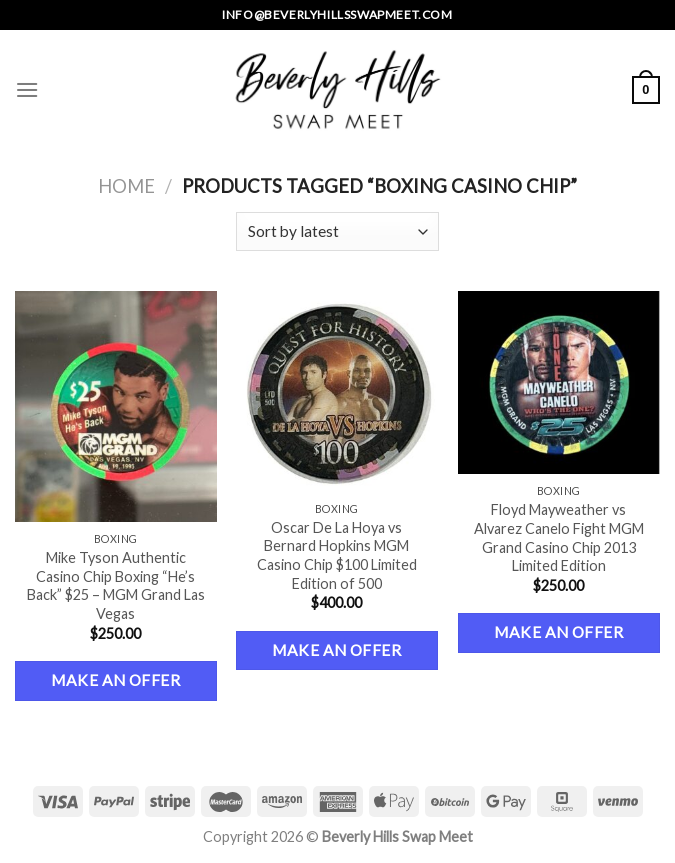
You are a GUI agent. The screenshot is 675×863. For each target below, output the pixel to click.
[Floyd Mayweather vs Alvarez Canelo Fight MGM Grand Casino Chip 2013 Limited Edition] (559, 382)
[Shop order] (337, 231)
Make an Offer (115, 680)
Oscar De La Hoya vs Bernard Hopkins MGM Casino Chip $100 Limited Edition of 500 (337, 555)
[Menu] (27, 89)
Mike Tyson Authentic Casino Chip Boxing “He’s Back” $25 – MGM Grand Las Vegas (116, 585)
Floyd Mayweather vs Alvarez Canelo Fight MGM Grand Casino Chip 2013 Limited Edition (559, 537)
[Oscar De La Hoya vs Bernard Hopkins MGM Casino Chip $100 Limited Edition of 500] (337, 391)
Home (126, 186)
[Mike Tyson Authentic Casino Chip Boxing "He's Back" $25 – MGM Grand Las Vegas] (116, 406)
